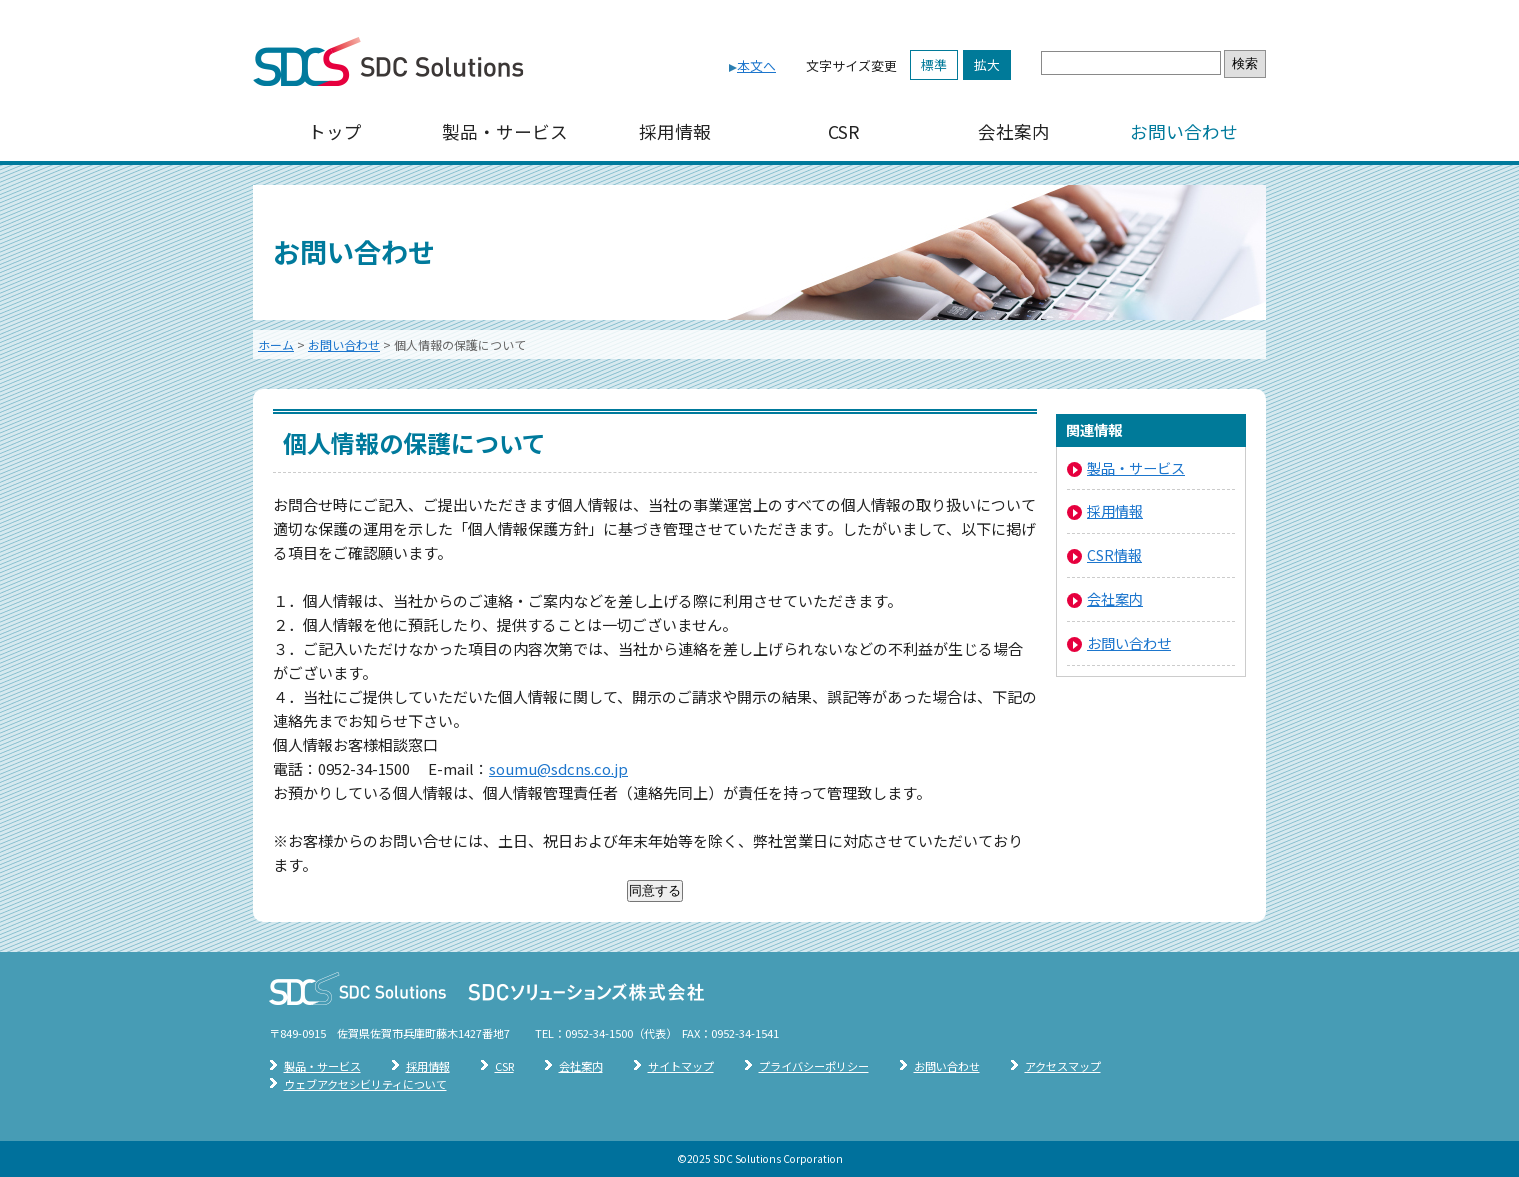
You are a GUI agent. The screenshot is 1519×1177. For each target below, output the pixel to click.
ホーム (276, 344)
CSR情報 (1114, 554)
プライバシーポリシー (814, 1066)
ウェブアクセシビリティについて (365, 1084)
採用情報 (675, 131)
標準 (934, 64)
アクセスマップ (1063, 1066)
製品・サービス (505, 131)
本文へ (756, 65)
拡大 (987, 64)
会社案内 (1014, 131)
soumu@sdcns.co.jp (558, 768)
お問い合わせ (1184, 131)
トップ (335, 131)
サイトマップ (681, 1066)
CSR (844, 131)
